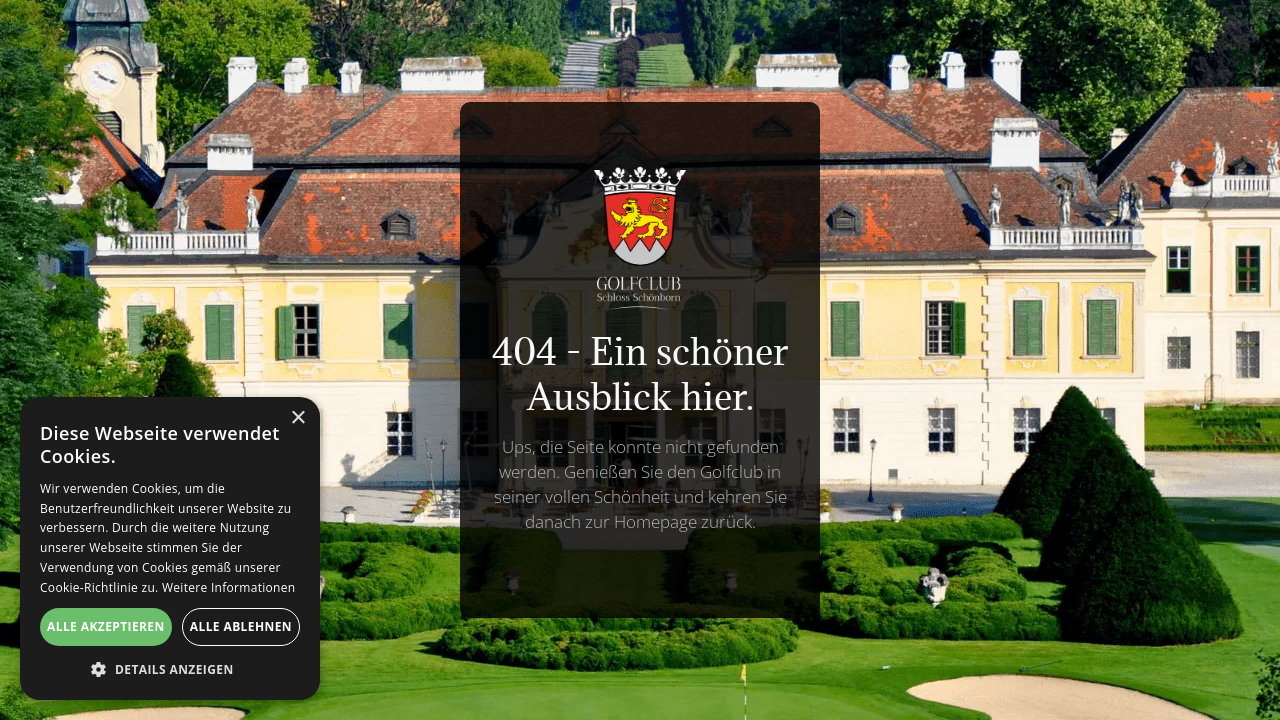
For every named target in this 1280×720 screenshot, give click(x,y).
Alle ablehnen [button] (241, 626)
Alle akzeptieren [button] (106, 626)
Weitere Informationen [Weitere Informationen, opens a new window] (229, 587)
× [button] (297, 418)
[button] (170, 669)
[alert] (170, 548)
